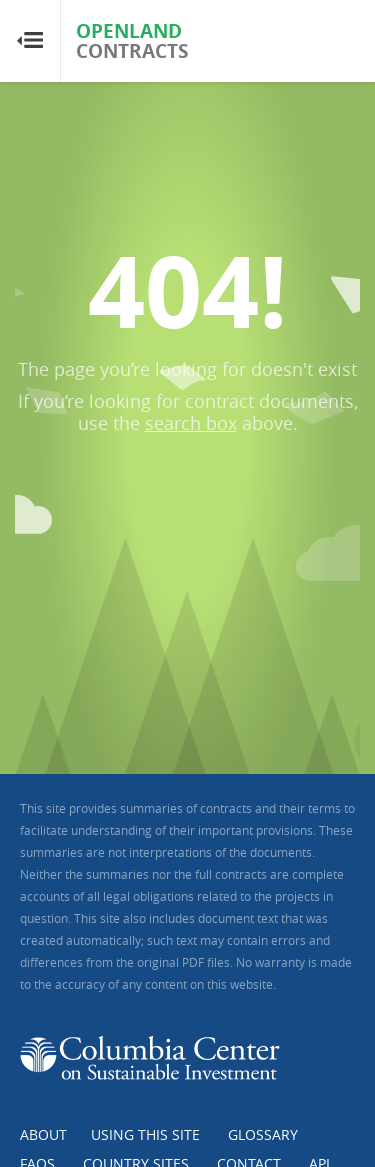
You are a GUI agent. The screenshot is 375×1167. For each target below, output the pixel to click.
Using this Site (145, 1134)
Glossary (263, 1134)
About (43, 1134)
